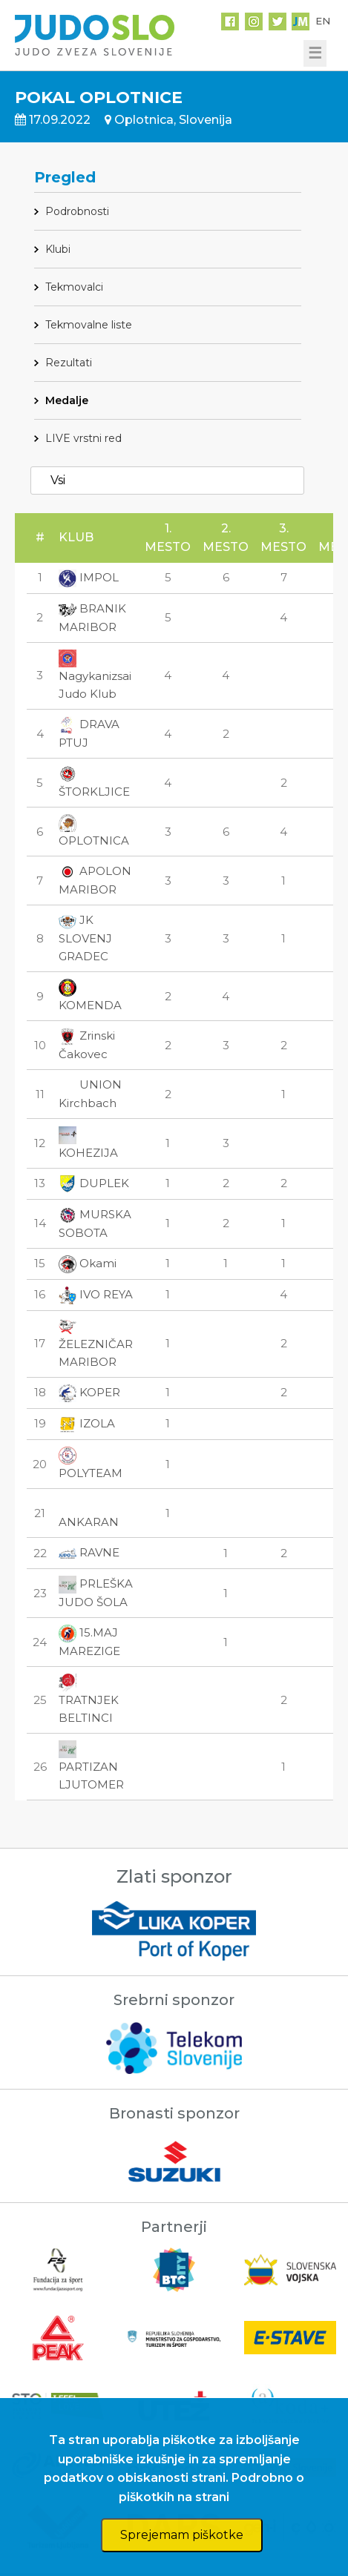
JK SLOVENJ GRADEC (85, 938)
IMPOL (89, 577)
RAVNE (89, 1552)
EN (322, 21)
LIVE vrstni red (83, 438)
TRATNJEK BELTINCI (89, 1699)
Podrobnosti (77, 211)
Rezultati (68, 362)
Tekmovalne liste (88, 324)
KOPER (89, 1392)
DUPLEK (94, 1183)
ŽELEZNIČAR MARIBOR (96, 1343)
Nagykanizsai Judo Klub (95, 675)
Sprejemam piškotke (181, 2535)
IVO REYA (96, 1294)
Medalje (66, 400)
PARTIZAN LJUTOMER (91, 1766)
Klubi (57, 249)
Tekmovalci (74, 287)
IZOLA (87, 1423)
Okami (87, 1263)
